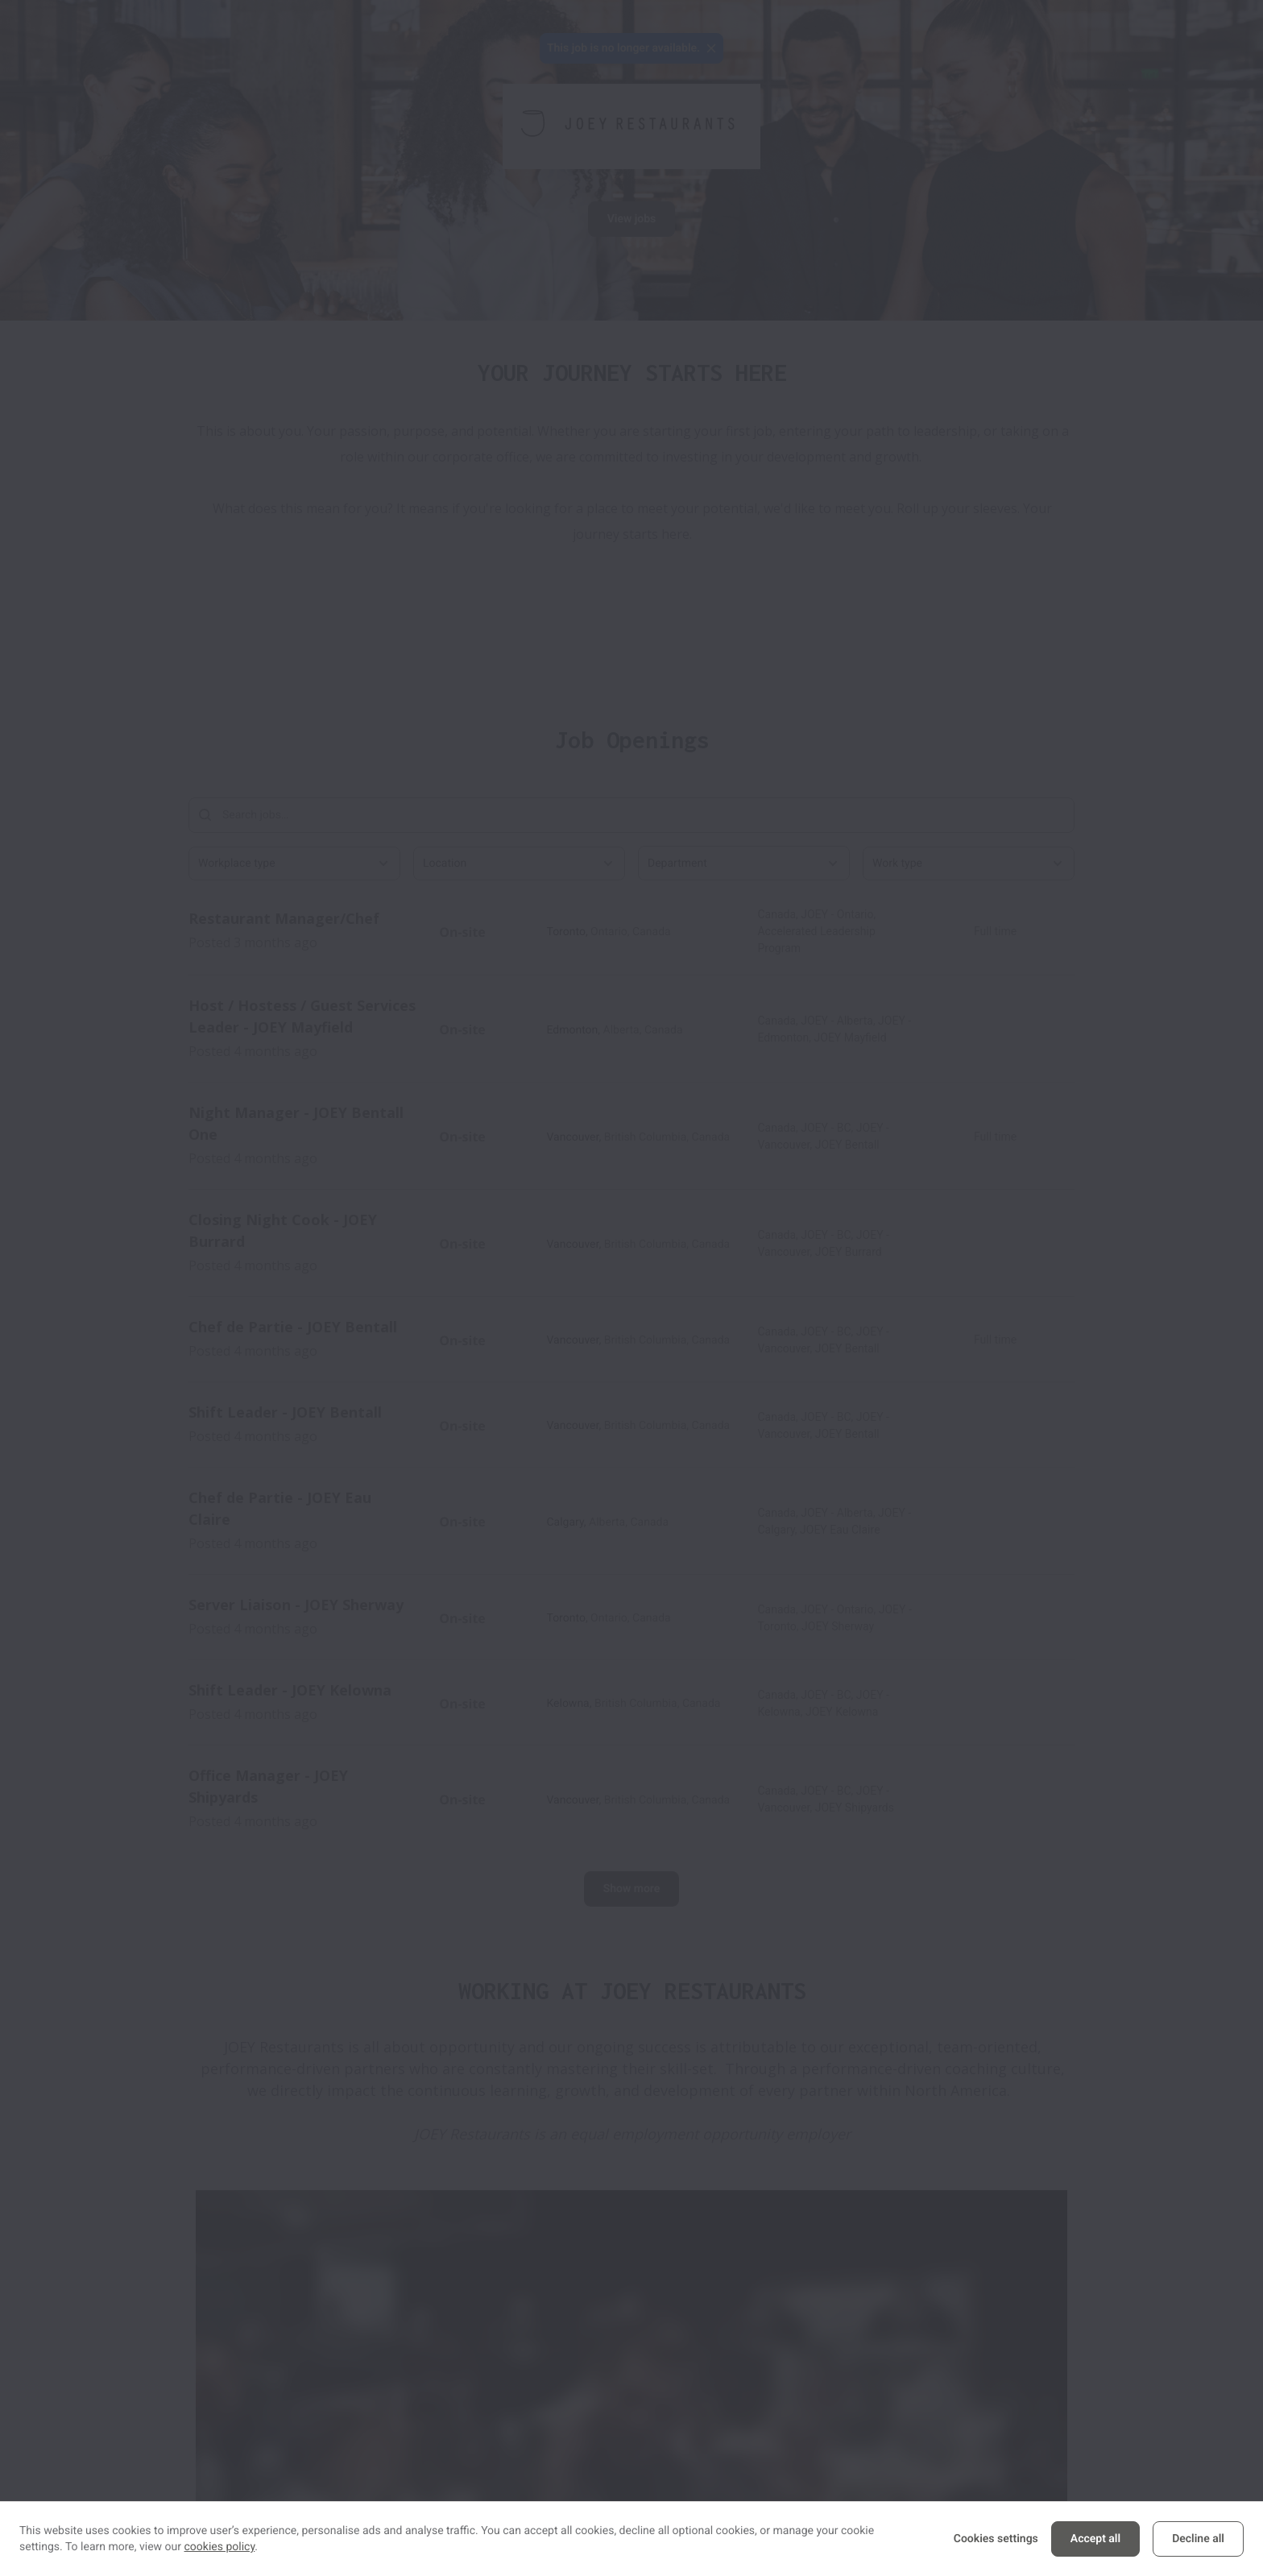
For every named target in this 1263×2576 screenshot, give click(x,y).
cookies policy (219, 2547)
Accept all (1095, 2539)
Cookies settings (996, 2539)
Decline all (1198, 2539)
